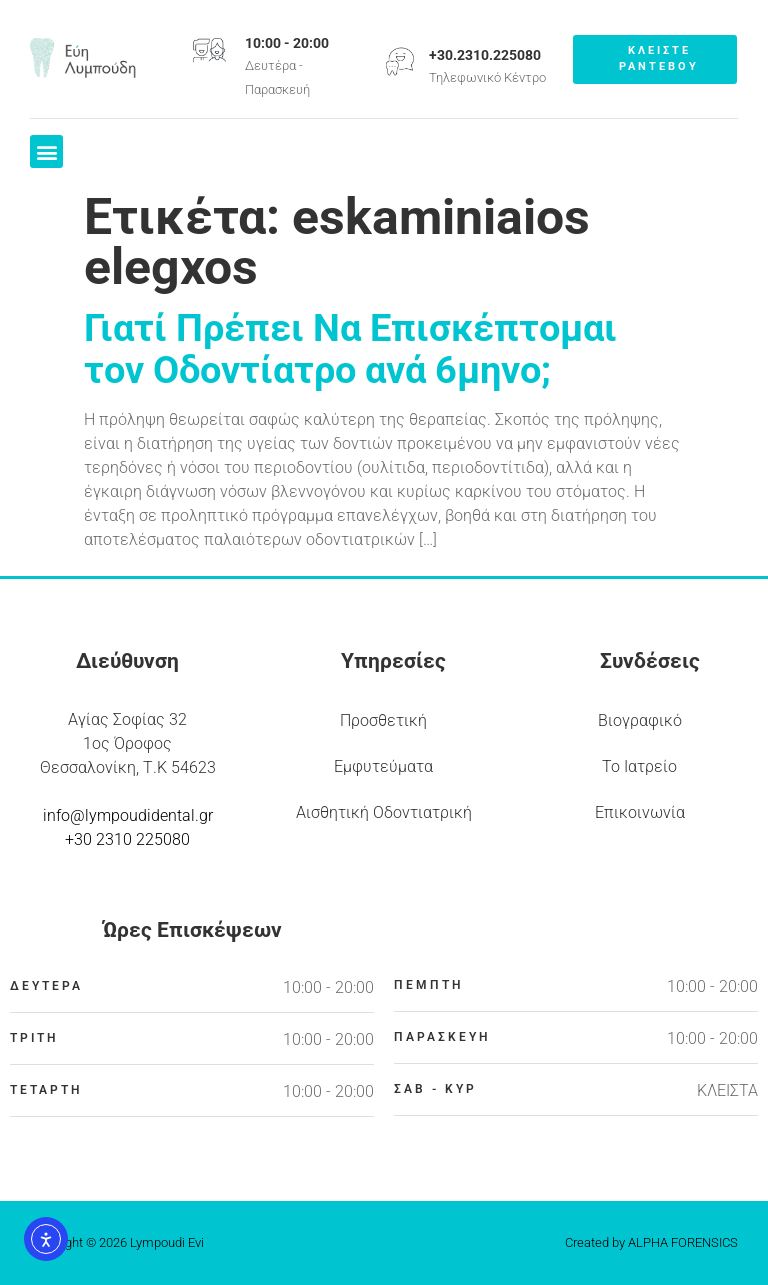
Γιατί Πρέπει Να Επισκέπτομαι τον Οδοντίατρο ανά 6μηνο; (350, 349)
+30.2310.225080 (485, 55)
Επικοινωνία (640, 812)
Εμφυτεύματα (383, 766)
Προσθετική (383, 720)
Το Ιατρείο (639, 766)
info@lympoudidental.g (125, 815)
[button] (46, 151)
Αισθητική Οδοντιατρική (384, 812)
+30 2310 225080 (127, 839)
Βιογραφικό (640, 720)
